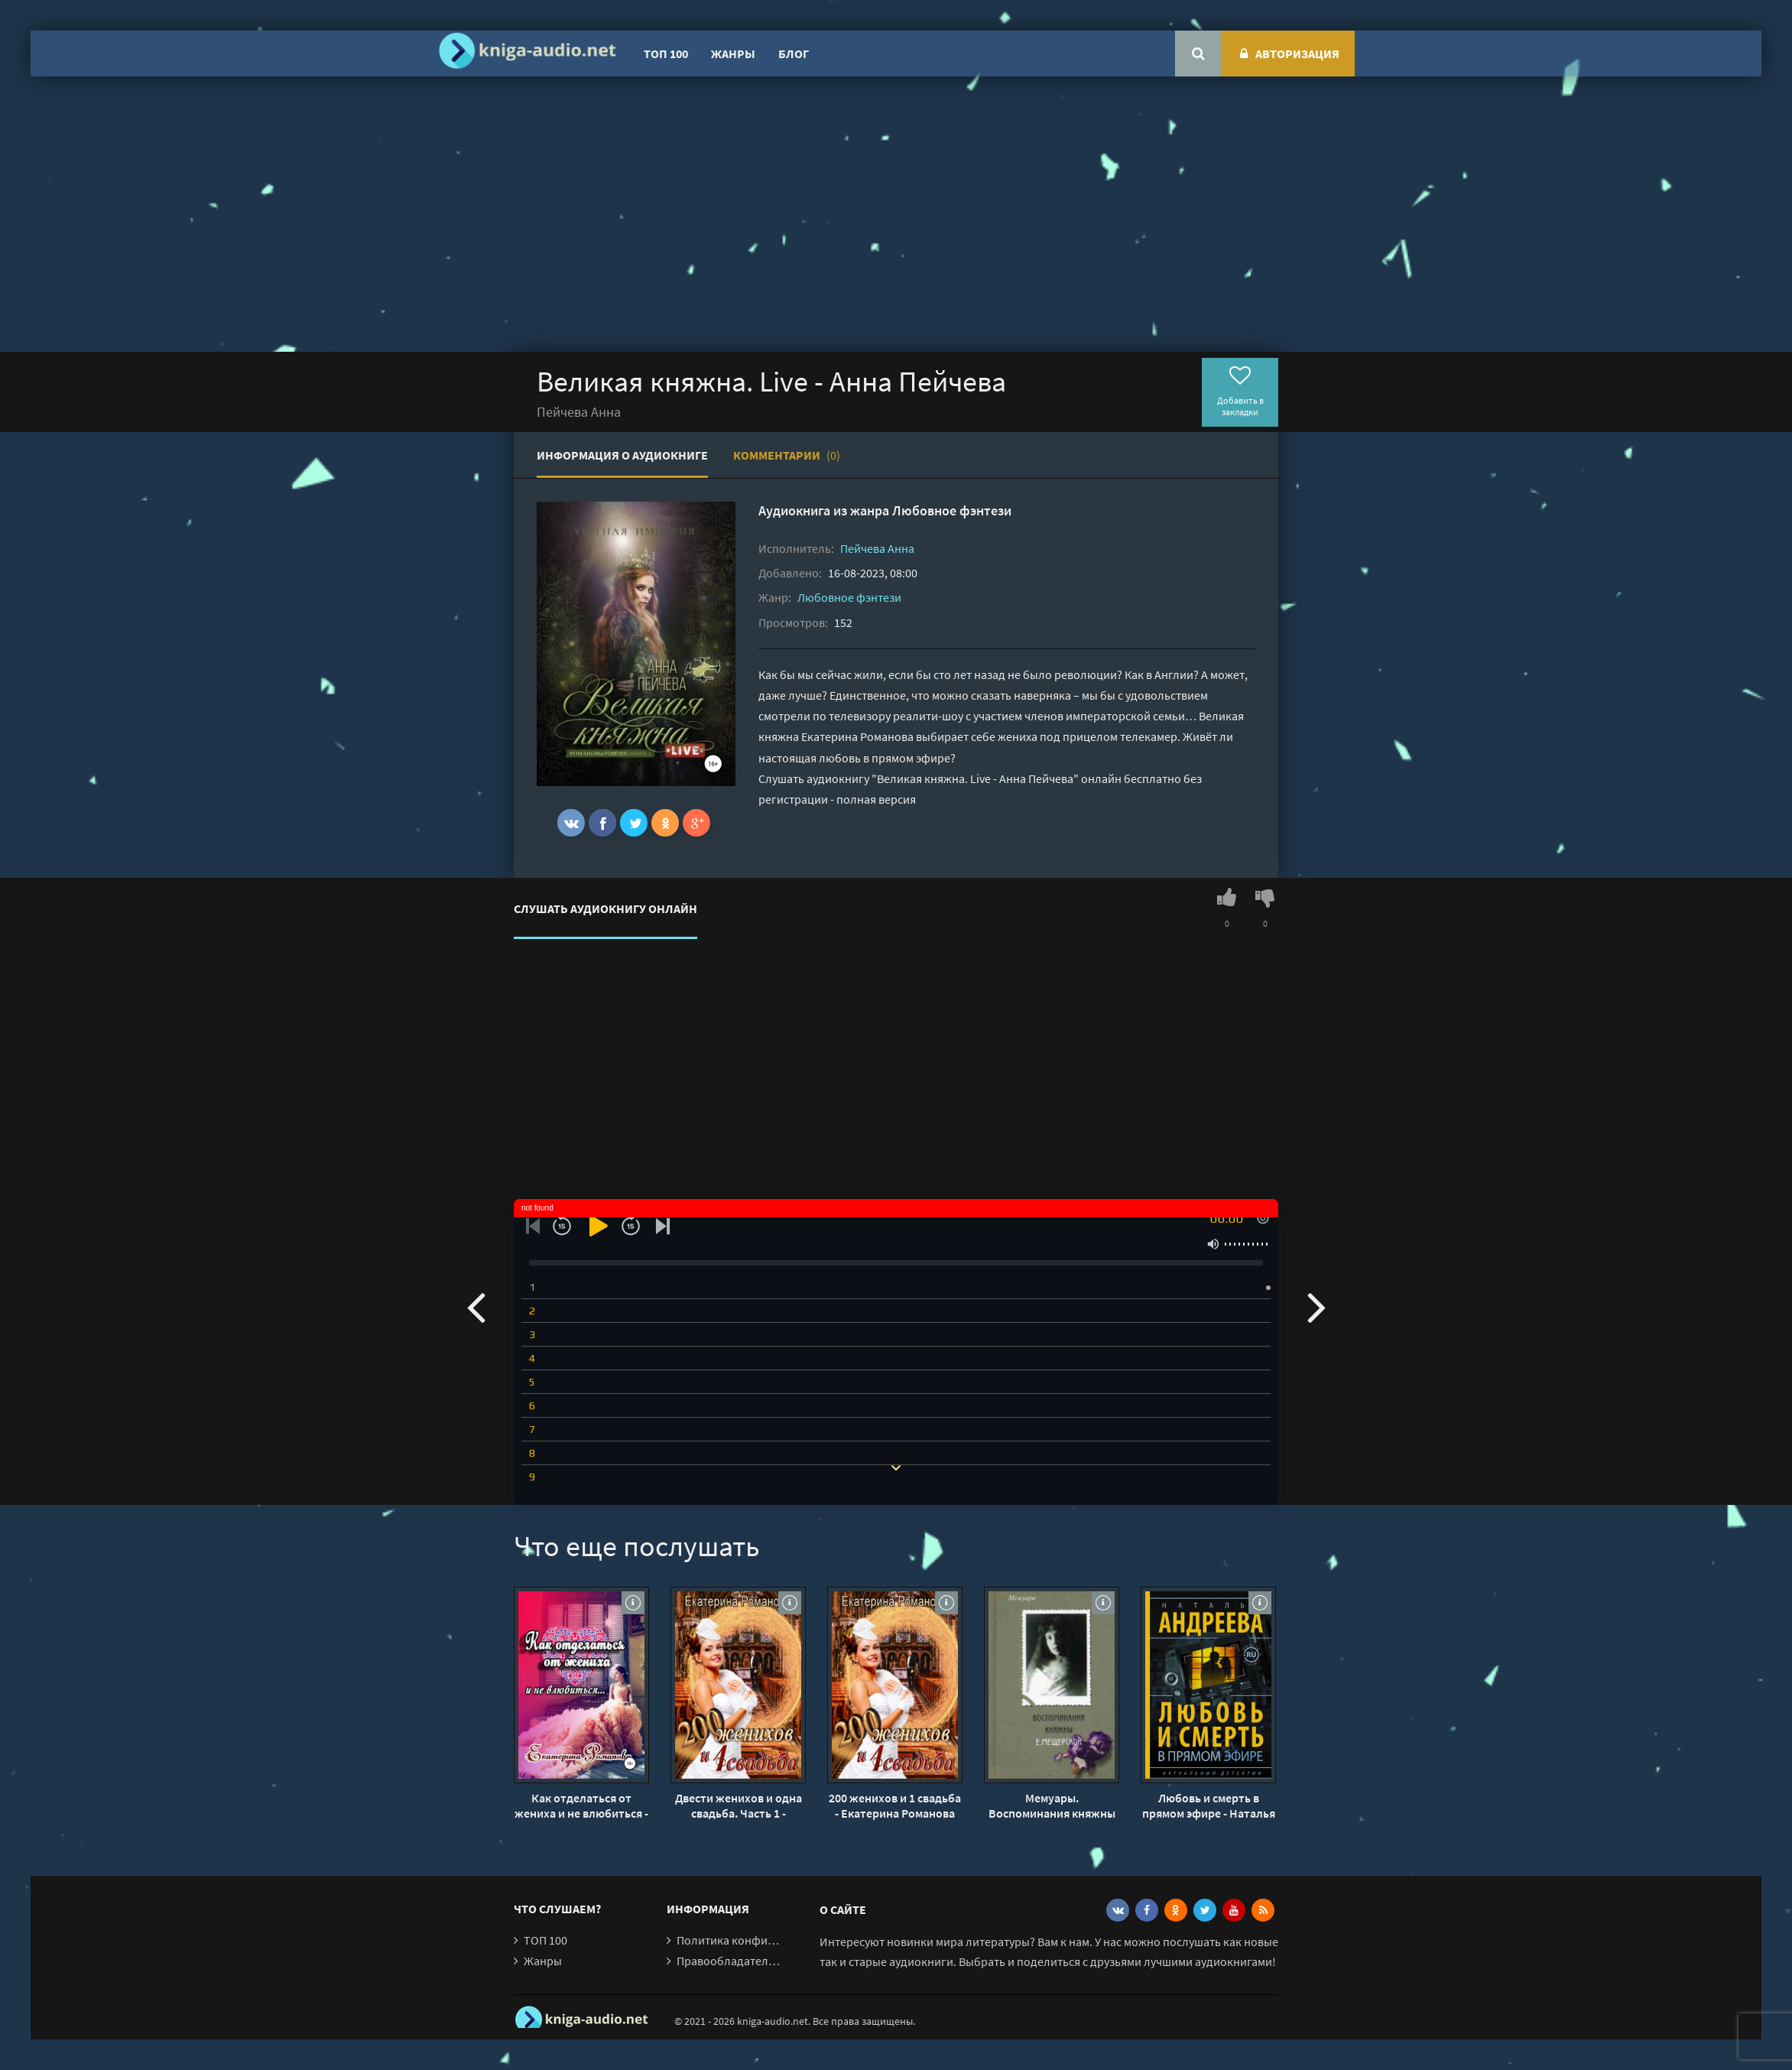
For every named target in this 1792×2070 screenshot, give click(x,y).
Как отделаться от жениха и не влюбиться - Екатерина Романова (581, 1805)
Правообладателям (729, 1960)
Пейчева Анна (877, 548)
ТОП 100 (666, 53)
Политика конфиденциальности (764, 1940)
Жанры (733, 53)
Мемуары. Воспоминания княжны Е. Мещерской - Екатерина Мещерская (1052, 1805)
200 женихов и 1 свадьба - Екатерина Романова (895, 1805)
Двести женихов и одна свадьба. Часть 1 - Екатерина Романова (738, 1805)
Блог (793, 53)
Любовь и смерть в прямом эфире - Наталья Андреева (1208, 1805)
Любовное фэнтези (951, 510)
